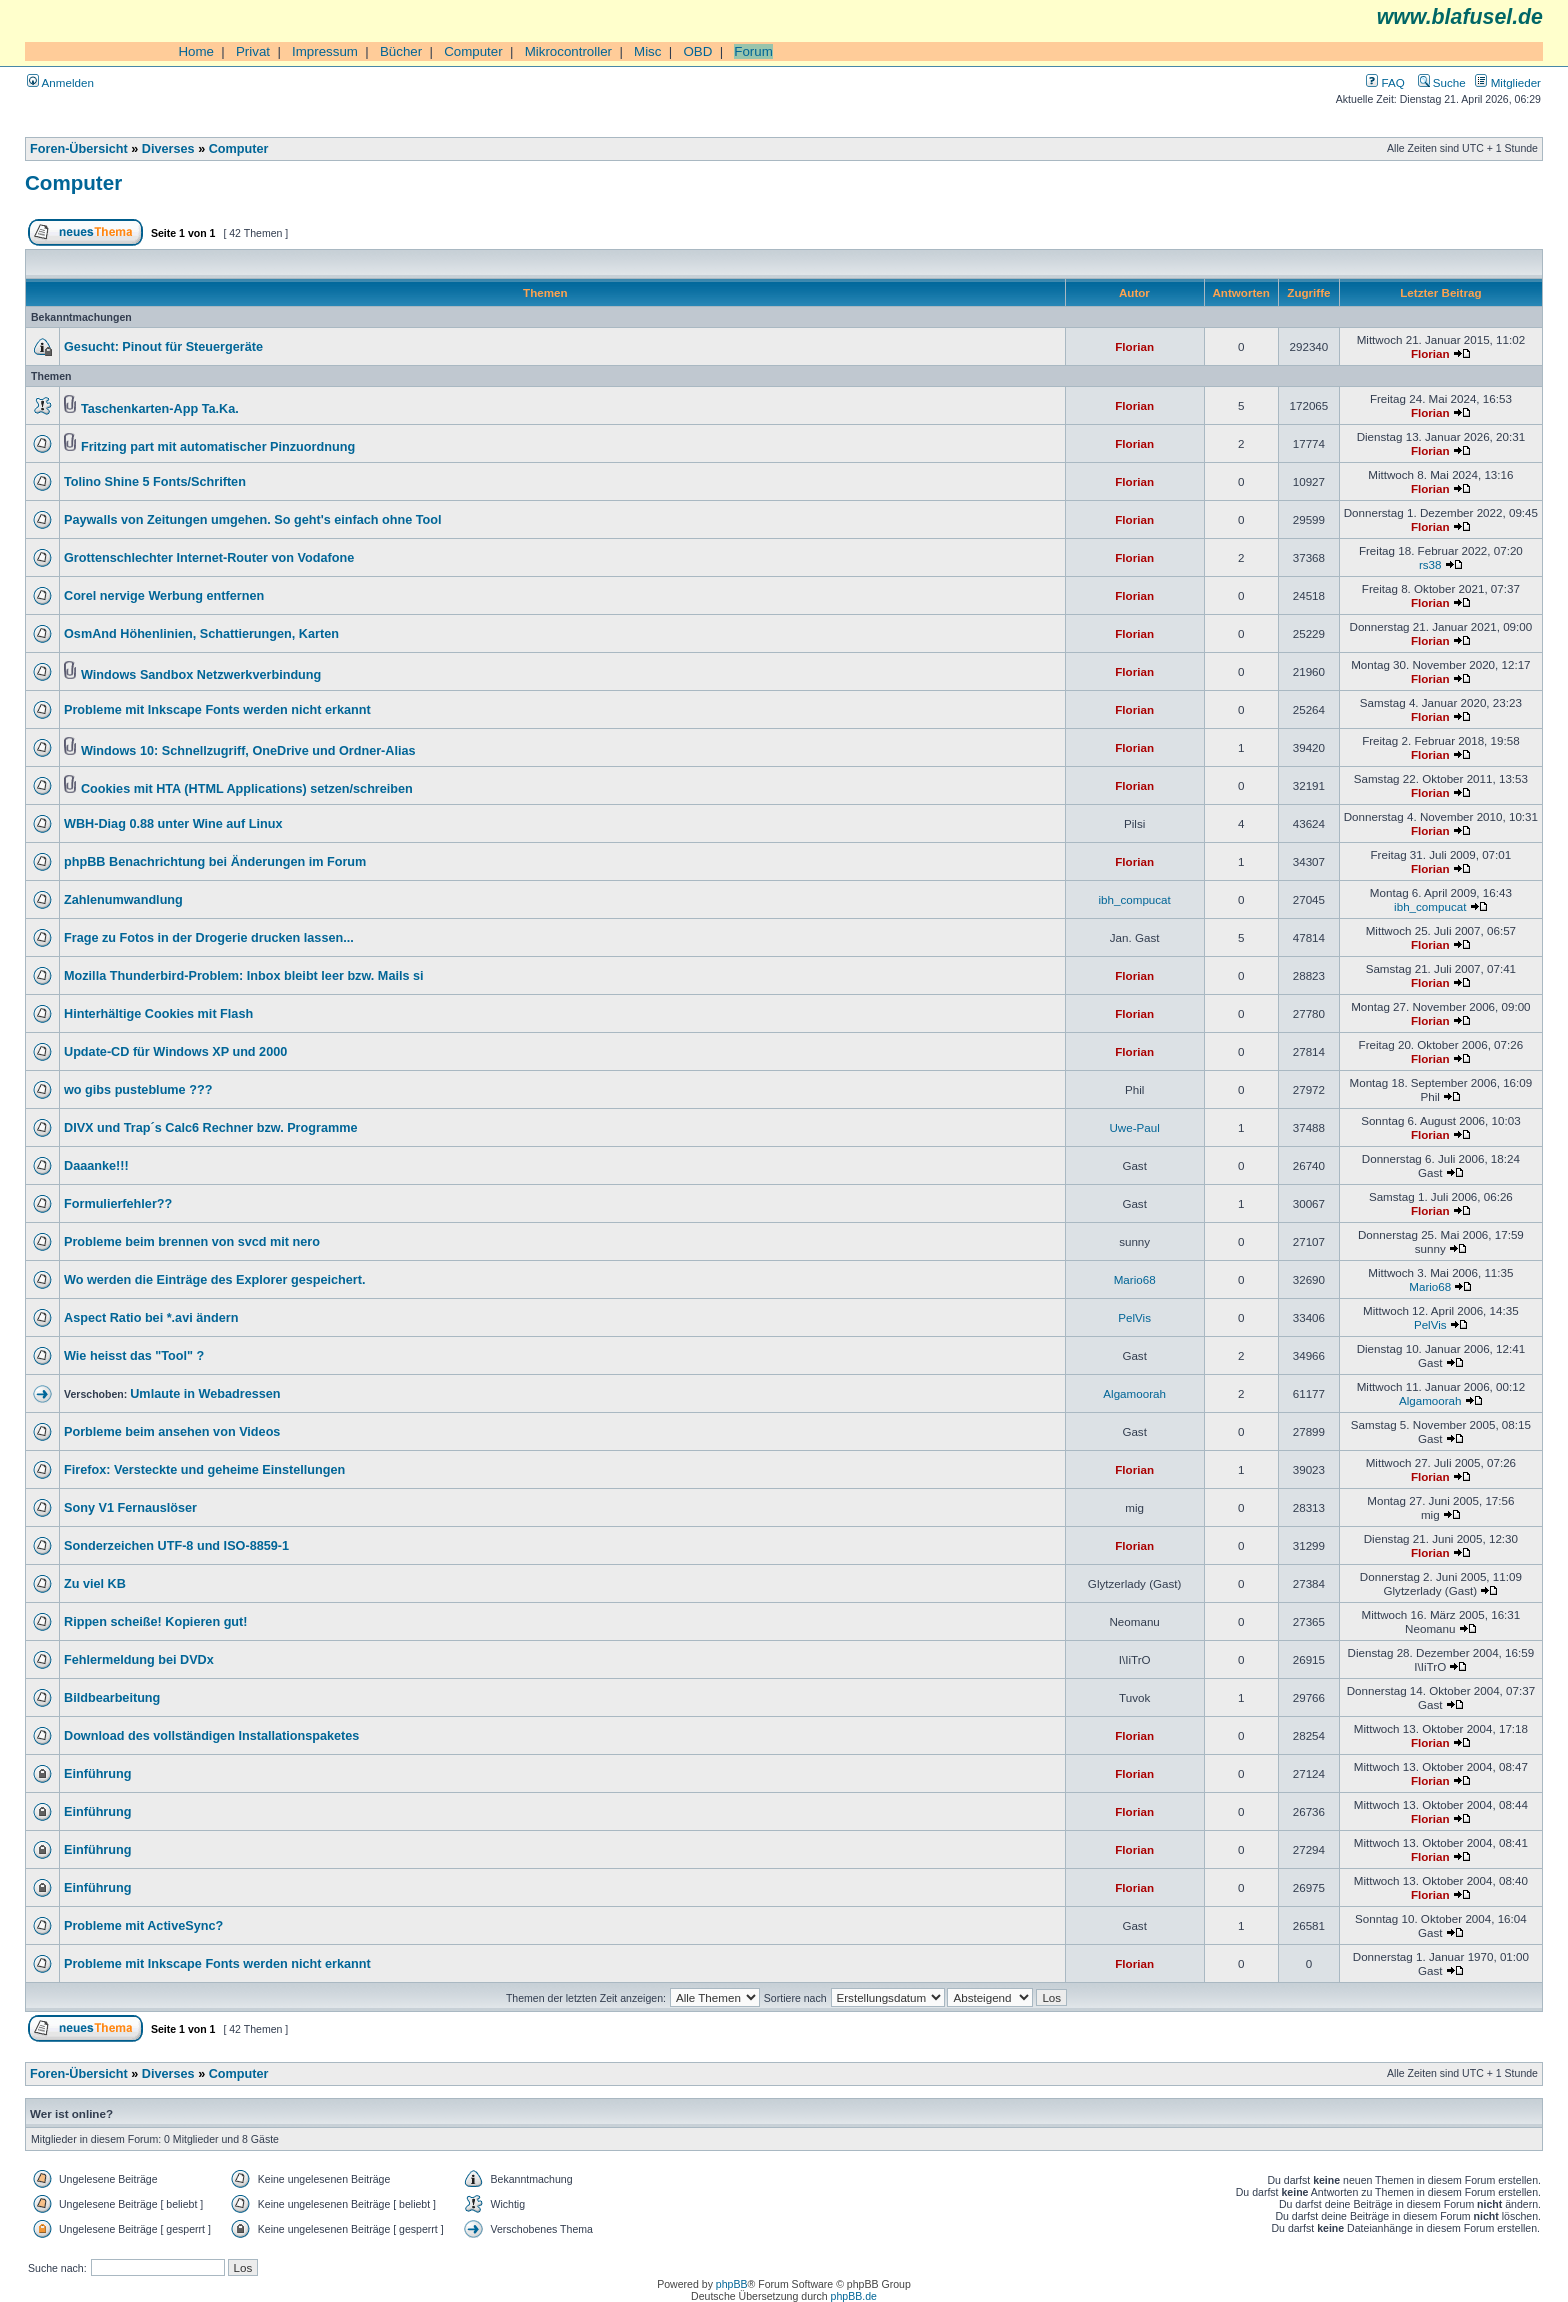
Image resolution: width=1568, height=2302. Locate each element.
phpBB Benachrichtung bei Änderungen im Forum (215, 862)
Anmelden (60, 82)
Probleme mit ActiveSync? (143, 1926)
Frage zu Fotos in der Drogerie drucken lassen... (209, 938)
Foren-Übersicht (79, 149)
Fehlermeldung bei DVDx (139, 1660)
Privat (253, 51)
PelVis (1134, 1317)
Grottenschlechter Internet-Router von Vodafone (209, 558)
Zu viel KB (95, 1584)
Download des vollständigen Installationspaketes (211, 1736)
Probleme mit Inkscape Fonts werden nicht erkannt (217, 710)
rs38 (1430, 564)
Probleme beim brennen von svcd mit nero (192, 1242)
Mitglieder (1508, 82)
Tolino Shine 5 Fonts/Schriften (155, 482)
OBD (697, 51)
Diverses (168, 149)
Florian (1134, 346)
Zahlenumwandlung (123, 900)
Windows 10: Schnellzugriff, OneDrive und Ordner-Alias (248, 751)
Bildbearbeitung (112, 1698)
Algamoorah (1134, 1393)
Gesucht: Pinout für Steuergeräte (163, 347)
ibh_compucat (1135, 899)
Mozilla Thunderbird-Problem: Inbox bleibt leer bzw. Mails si (244, 976)
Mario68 (1135, 1279)
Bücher (401, 51)
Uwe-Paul (1134, 1127)
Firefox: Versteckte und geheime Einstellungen (204, 1470)
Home (196, 51)
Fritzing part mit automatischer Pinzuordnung (218, 447)
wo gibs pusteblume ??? (138, 1090)
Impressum (325, 51)
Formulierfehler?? (118, 1204)
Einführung (97, 1774)
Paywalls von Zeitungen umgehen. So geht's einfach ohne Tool (253, 520)
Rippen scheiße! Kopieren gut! (156, 1622)
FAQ (1385, 82)
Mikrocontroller (568, 51)
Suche (1442, 82)
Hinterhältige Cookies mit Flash (158, 1014)
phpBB (732, 2284)
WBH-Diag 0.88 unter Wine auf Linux (173, 824)
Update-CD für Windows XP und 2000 (175, 1052)
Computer (473, 51)
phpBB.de (854, 2296)
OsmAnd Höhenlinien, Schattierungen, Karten (201, 634)
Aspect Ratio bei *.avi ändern (151, 1318)
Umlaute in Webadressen (205, 1394)
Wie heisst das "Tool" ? (134, 1356)
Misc (647, 51)
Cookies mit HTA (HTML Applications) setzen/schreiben (247, 789)
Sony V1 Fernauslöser (130, 1508)
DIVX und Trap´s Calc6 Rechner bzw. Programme (211, 1128)
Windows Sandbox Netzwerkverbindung (201, 675)
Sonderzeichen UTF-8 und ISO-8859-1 (176, 1546)
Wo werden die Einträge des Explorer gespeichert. (215, 1280)
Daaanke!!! (96, 1166)
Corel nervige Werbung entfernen (164, 596)
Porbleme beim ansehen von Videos (172, 1432)
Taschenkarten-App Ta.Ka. (160, 409)
